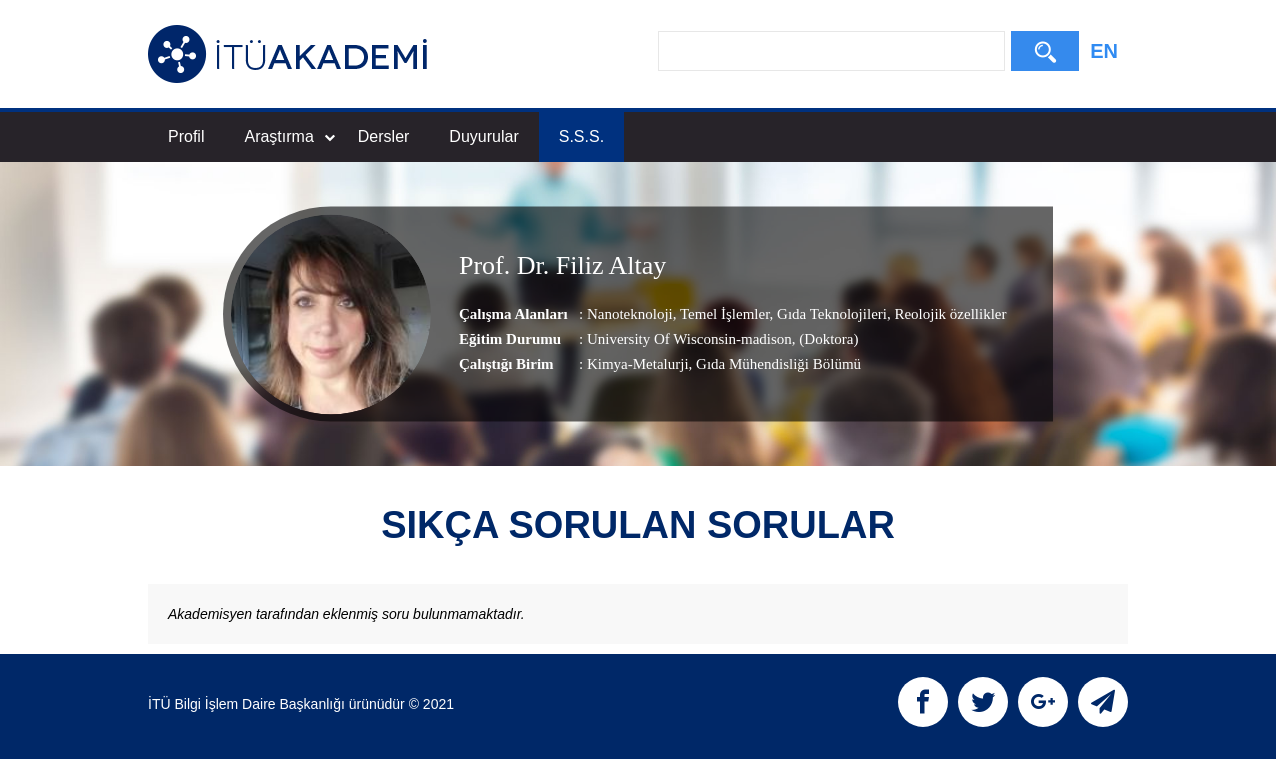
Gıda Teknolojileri (830, 313)
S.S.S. (581, 136)
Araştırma (289, 136)
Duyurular (483, 136)
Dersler (384, 136)
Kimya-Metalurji (638, 363)
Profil (186, 136)
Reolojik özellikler (949, 313)
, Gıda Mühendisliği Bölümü (775, 363)
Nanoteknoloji (630, 313)
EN (1104, 51)
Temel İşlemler (723, 313)
